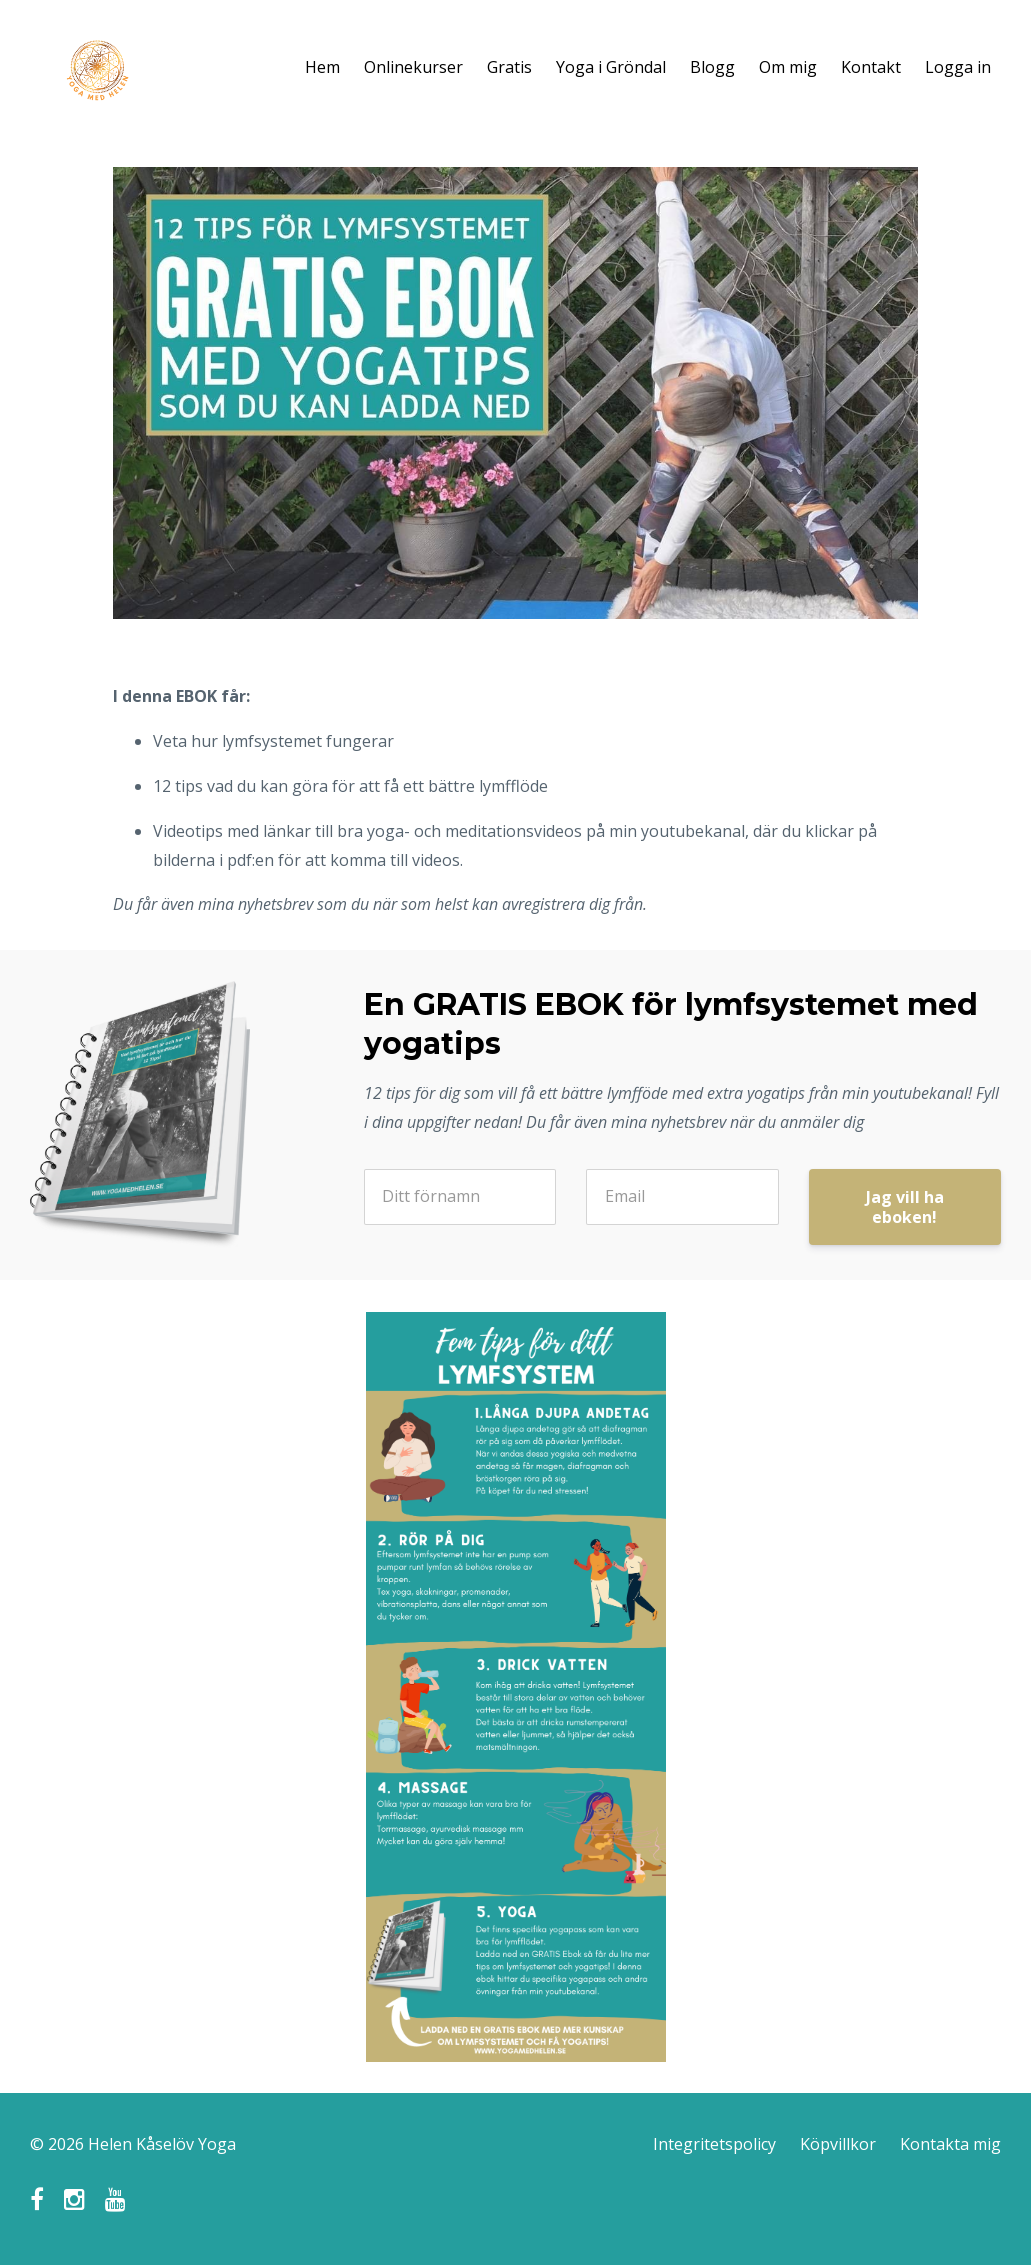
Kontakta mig (950, 2144)
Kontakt (871, 67)
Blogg (712, 67)
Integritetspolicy (714, 2144)
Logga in (958, 67)
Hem (322, 67)
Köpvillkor (838, 2144)
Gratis (509, 67)
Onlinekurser (413, 67)
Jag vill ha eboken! (905, 1207)
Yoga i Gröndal (611, 67)
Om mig (788, 67)
